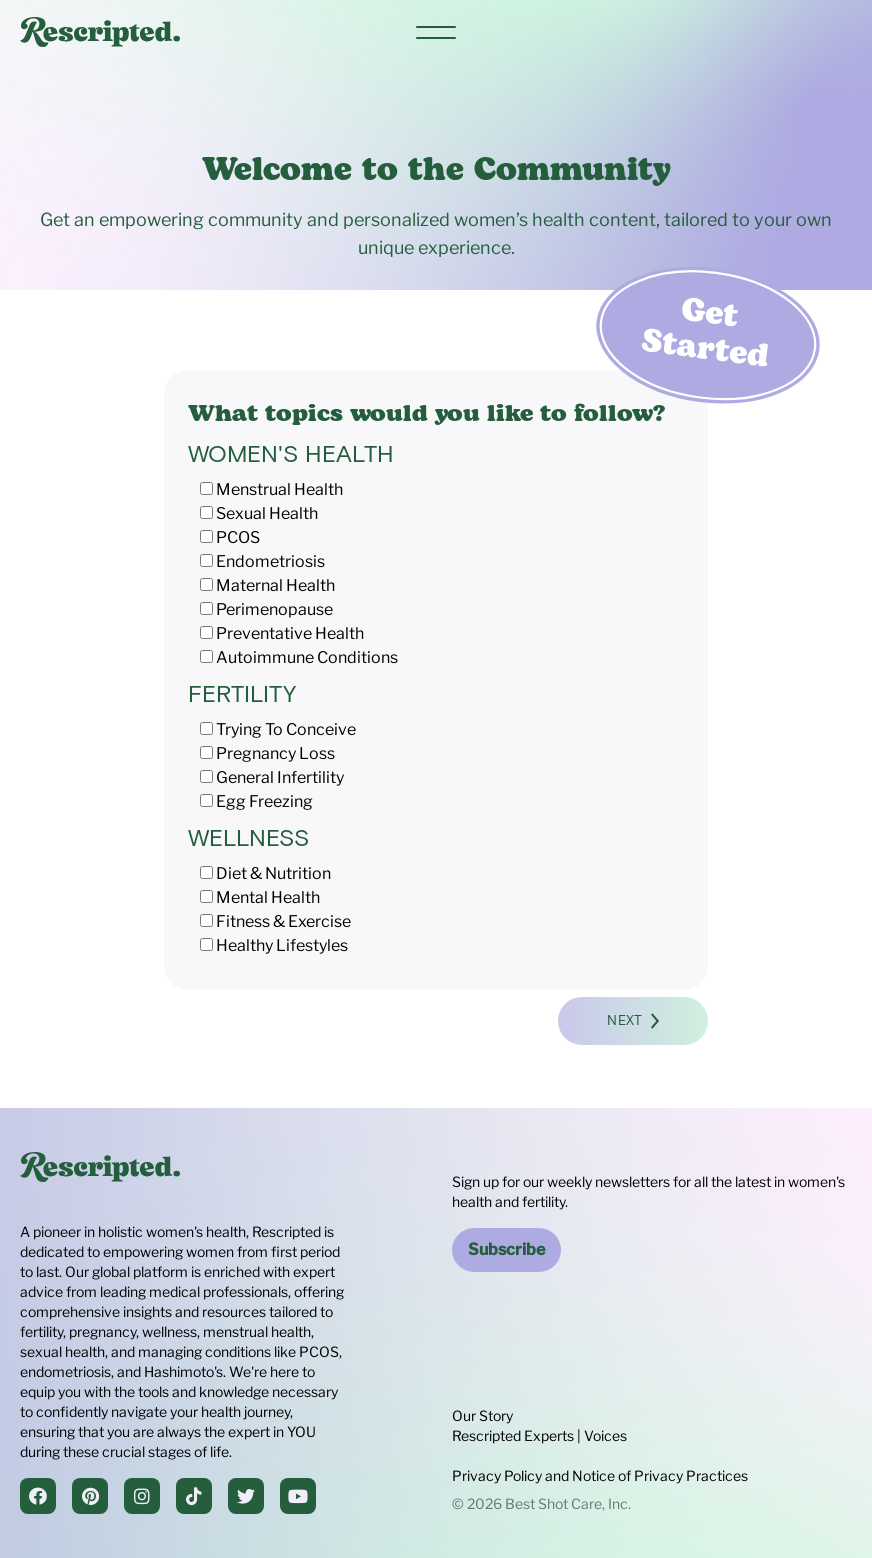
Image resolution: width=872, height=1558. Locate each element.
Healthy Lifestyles (282, 945)
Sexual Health (267, 513)
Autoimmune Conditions (307, 657)
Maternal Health (275, 585)
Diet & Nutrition (273, 873)
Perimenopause (274, 609)
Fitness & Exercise (283, 921)
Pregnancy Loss (275, 753)
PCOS (238, 537)
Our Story (482, 1415)
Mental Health (268, 897)
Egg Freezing (264, 801)
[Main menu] (436, 32)
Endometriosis (270, 561)
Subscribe (506, 1249)
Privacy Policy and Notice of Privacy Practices (600, 1475)
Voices (605, 1435)
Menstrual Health (279, 489)
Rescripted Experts (513, 1435)
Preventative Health (290, 633)
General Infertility (280, 777)
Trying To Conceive (286, 729)
